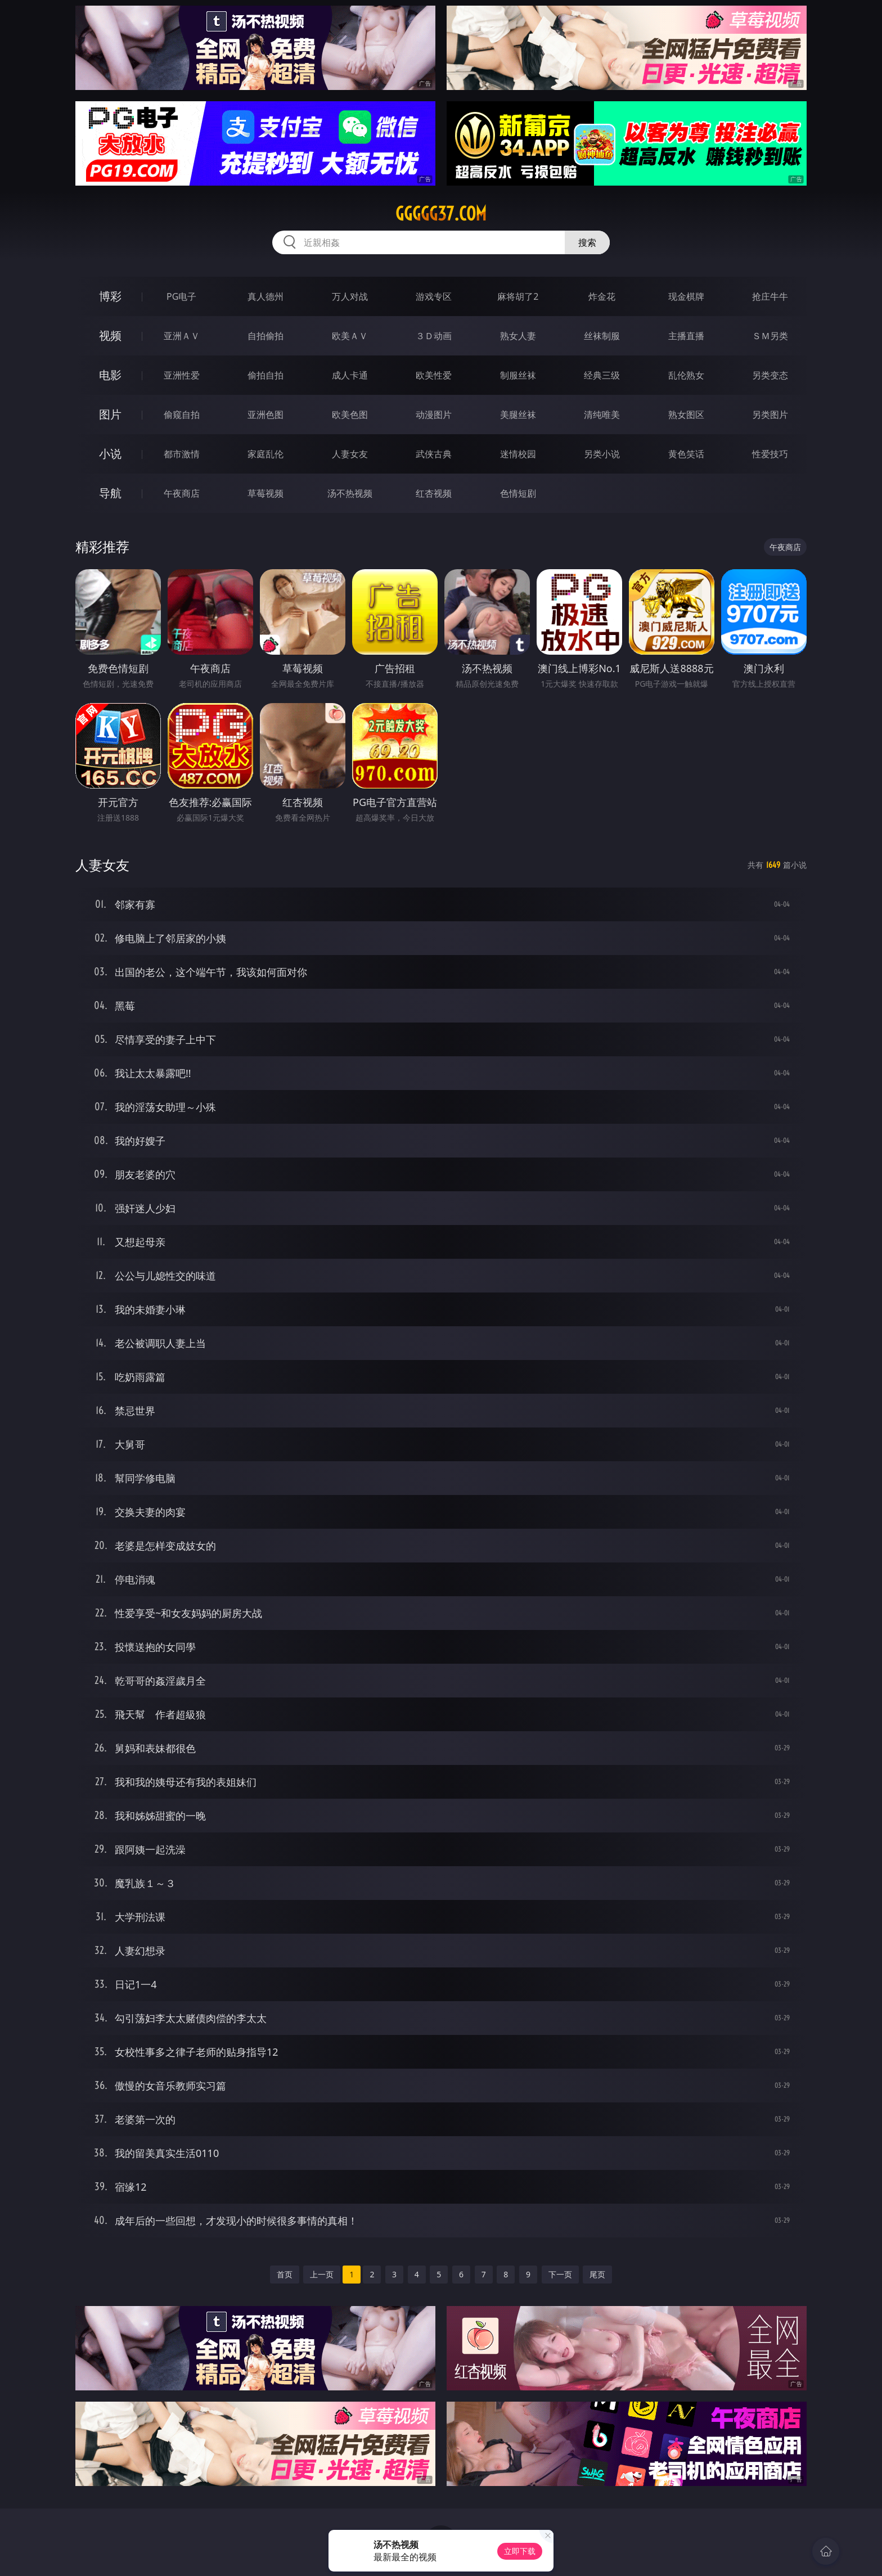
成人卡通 (350, 375)
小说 (110, 453)
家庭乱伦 (266, 454)
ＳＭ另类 (770, 336)
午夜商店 (182, 493)
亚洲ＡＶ (182, 336)
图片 (110, 414)
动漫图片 (434, 414)
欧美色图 (350, 414)
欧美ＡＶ (350, 336)
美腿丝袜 (518, 414)
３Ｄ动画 (434, 336)
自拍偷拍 (266, 336)
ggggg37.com (441, 213)
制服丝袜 (518, 375)
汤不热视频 (349, 493)
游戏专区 (434, 296)
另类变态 (770, 375)
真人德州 (266, 296)
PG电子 (181, 296)
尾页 (597, 2274)
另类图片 (770, 414)
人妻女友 (350, 454)
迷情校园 (518, 454)
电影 (110, 374)
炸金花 (601, 296)
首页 (284, 2274)
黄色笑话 (686, 454)
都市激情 (182, 454)
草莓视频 (266, 493)
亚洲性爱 (182, 375)
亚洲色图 (266, 414)
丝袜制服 (602, 336)
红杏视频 (434, 493)
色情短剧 (518, 493)
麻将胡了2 (517, 296)
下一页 (560, 2274)
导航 (110, 493)
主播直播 (686, 336)
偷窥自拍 (182, 414)
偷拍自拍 (266, 375)
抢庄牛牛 (770, 296)
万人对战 (350, 296)
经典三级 (602, 375)
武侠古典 (434, 454)
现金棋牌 (686, 296)
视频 (110, 335)
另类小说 (602, 454)
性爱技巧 (770, 454)
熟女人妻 (518, 336)
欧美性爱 (434, 375)
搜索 (587, 242)
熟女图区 (686, 414)
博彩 (110, 296)
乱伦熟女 (686, 375)
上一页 (322, 2274)
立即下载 (520, 2551)
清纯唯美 (602, 414)
